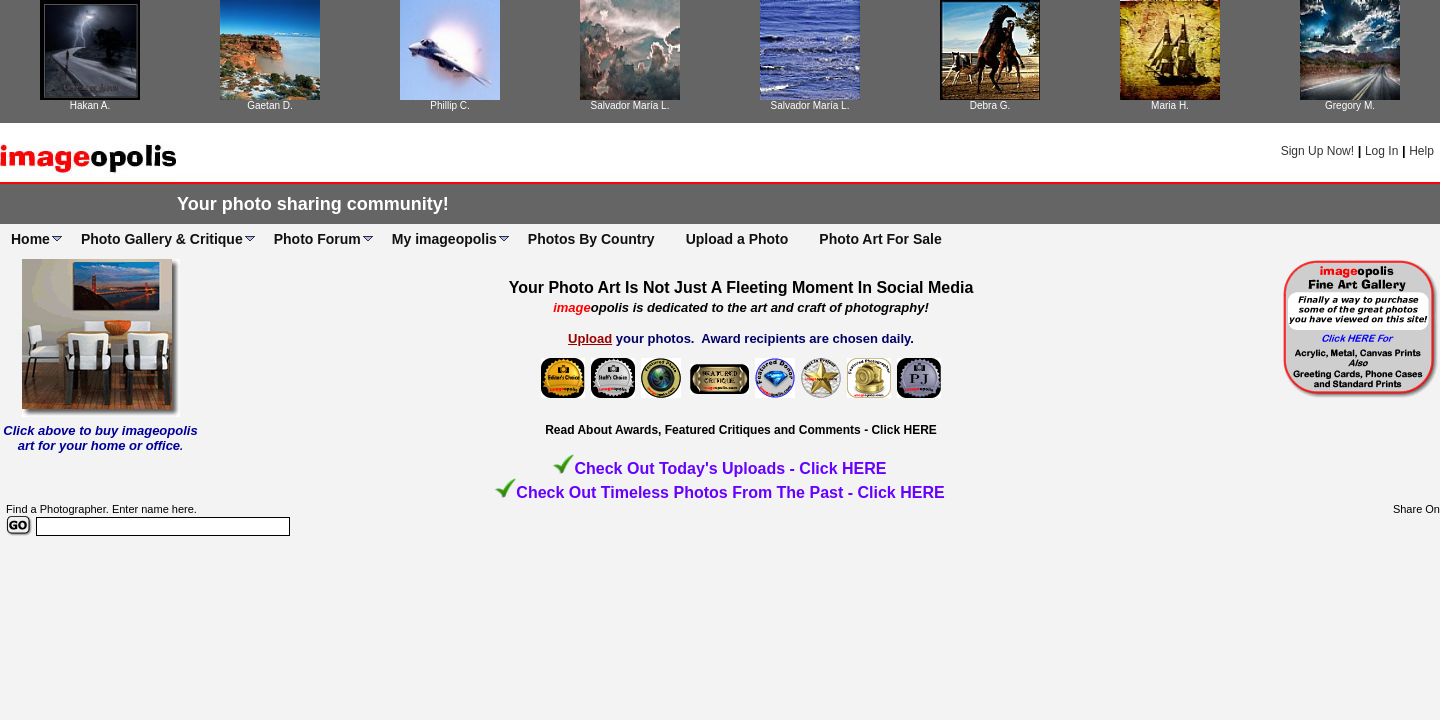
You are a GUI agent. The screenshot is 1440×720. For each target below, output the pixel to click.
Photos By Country (591, 239)
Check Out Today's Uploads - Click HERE (730, 468)
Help (1421, 151)
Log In (1381, 151)
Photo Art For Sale (880, 239)
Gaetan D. (270, 105)
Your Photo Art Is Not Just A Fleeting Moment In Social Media (741, 287)
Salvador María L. (630, 105)
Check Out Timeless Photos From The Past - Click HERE (730, 492)
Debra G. (990, 105)
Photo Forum (317, 239)
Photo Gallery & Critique (162, 239)
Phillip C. (449, 105)
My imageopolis (444, 239)
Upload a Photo (737, 239)
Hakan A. (90, 105)
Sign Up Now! (1317, 151)
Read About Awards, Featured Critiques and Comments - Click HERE (741, 430)
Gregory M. (1350, 105)
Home (30, 239)
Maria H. (1170, 105)
